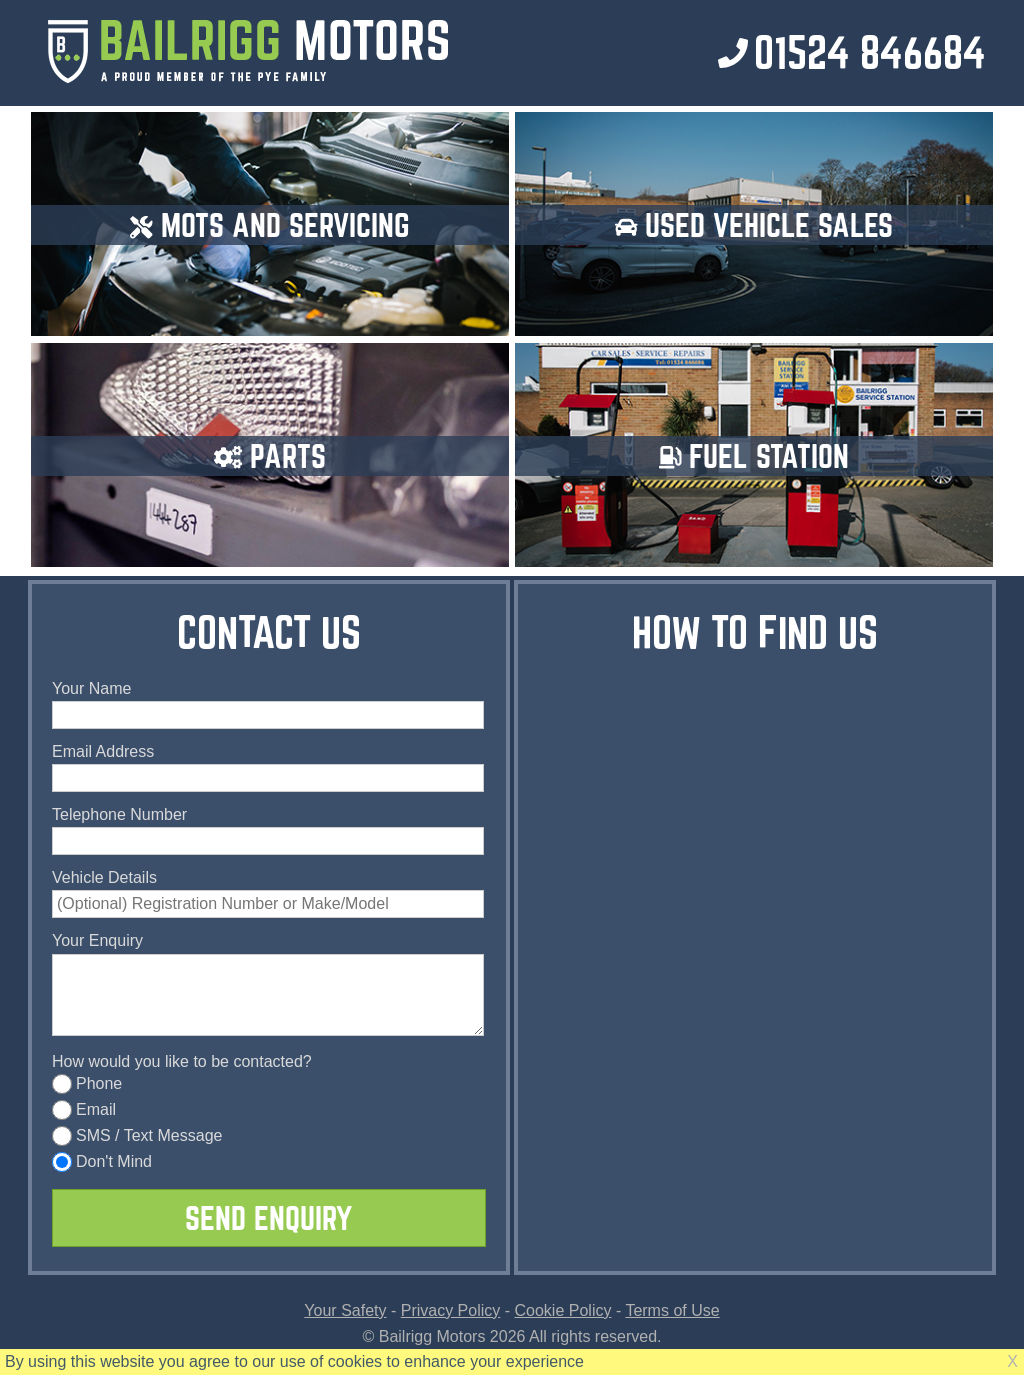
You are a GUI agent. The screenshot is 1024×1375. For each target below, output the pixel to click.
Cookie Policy (563, 1310)
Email (84, 1109)
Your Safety (345, 1310)
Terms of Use (672, 1310)
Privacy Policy (451, 1310)
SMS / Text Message (137, 1135)
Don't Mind (102, 1161)
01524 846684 (870, 52)
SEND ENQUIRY (268, 1218)
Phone (87, 1083)
